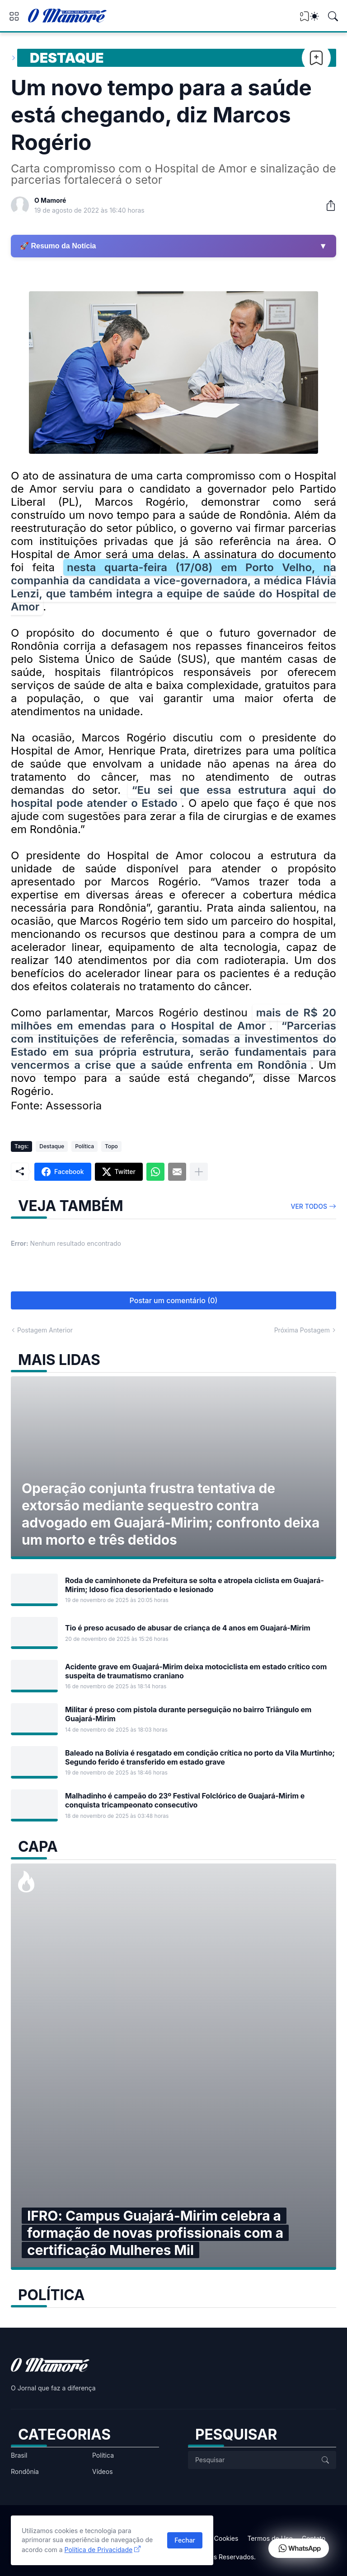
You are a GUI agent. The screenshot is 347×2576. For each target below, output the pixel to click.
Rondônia (25, 2471)
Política (84, 1146)
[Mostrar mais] (199, 1172)
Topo (111, 1146)
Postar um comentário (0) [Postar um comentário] (174, 1300)
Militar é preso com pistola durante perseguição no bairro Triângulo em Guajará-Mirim (188, 1714)
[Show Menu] (14, 16)
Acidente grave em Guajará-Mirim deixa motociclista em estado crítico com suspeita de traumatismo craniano (196, 1671)
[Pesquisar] (333, 16)
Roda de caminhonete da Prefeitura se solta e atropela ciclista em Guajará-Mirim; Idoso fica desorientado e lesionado (194, 1585)
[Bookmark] (316, 58)
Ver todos (309, 1206)
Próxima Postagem (302, 1330)
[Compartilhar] (327, 205)
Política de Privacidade (99, 2549)
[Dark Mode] (314, 16)
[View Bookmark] (304, 19)
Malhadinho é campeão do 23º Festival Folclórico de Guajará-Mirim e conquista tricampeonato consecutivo (185, 1800)
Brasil (19, 2455)
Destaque (67, 58)
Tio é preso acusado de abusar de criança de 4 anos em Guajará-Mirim (187, 1627)
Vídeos (102, 2471)
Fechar (184, 2540)
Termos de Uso (269, 2538)
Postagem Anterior (45, 1330)
